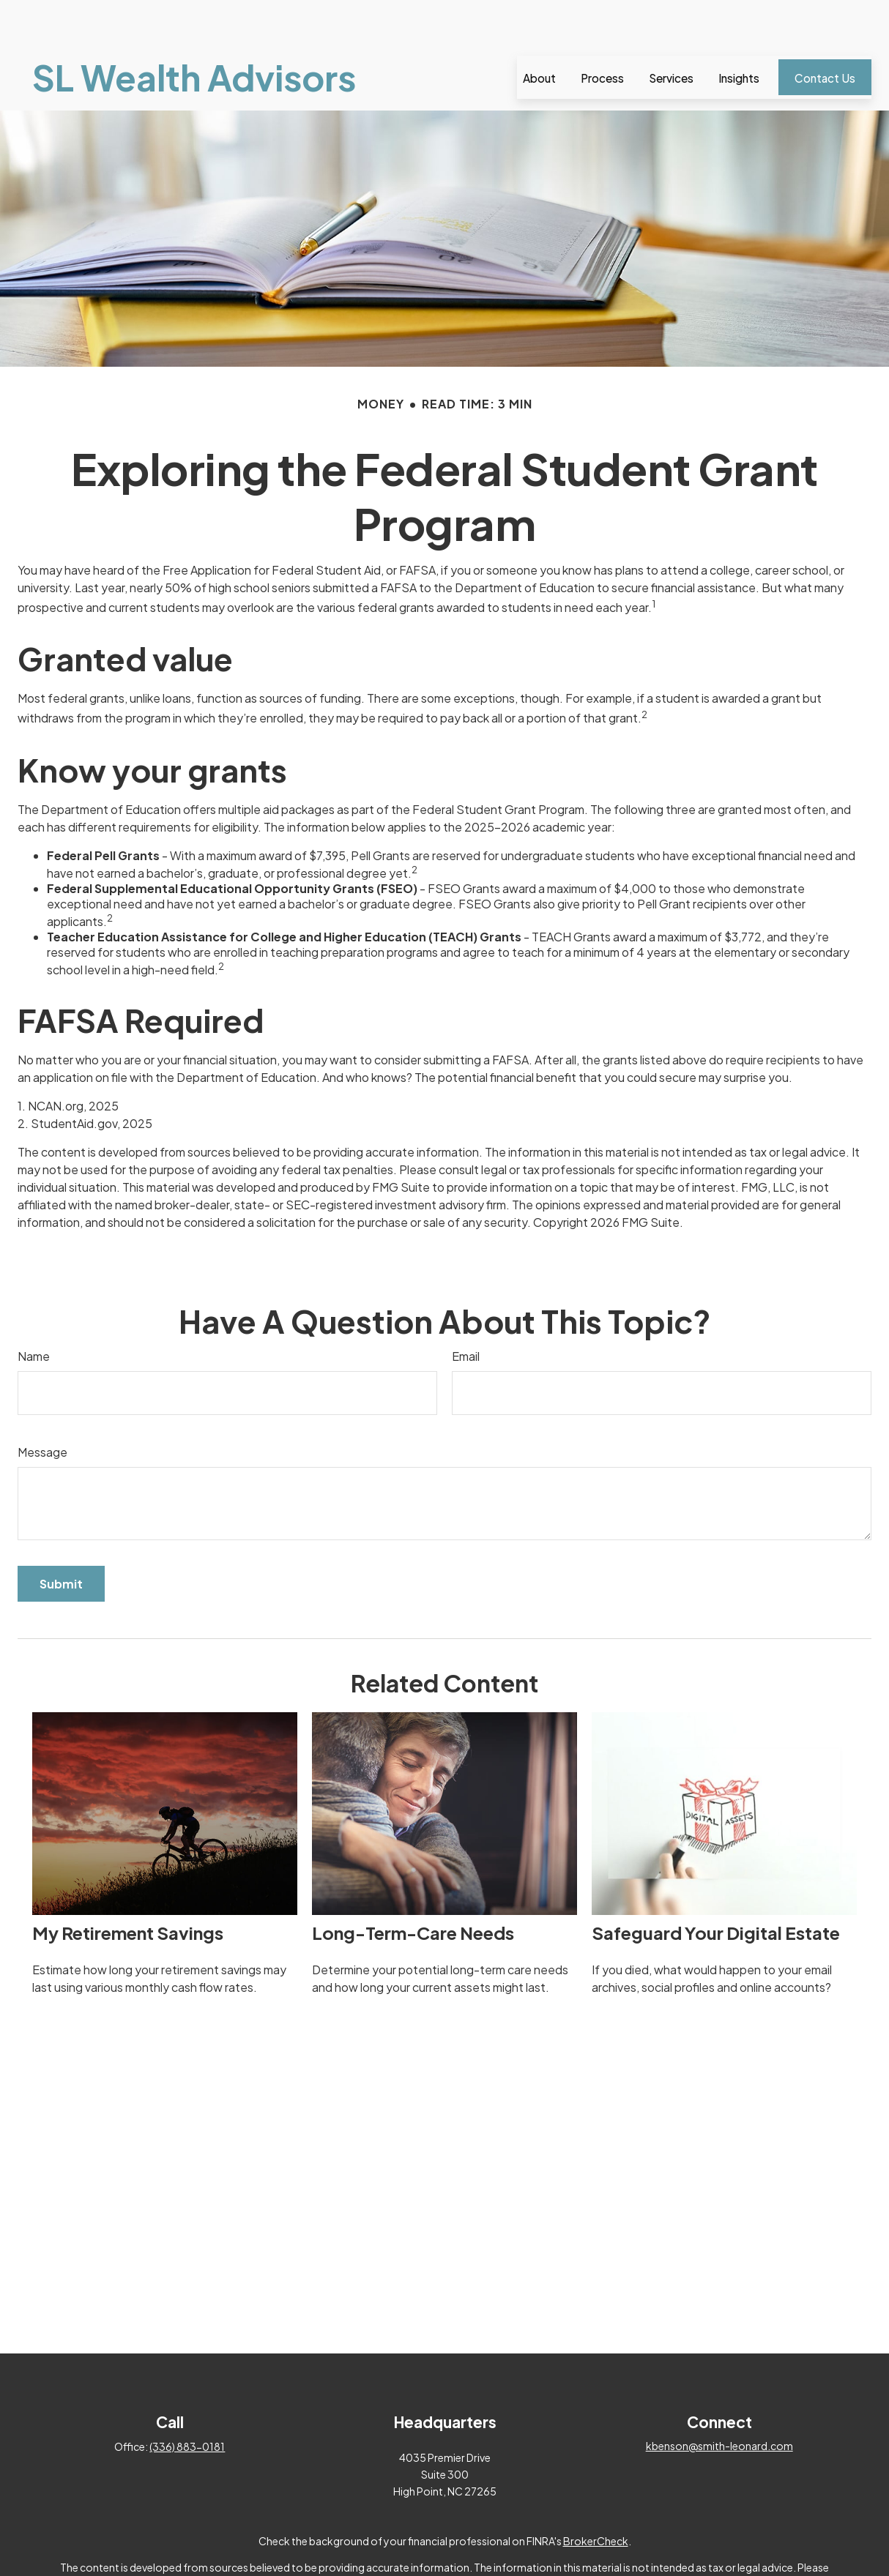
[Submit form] (61, 1540)
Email (466, 1312)
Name (34, 1312)
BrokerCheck (595, 2497)
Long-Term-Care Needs (413, 1889)
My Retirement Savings (127, 1889)
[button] (539, 33)
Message (42, 1408)
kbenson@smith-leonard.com (719, 2401)
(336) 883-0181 (187, 2402)
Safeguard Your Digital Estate (716, 1889)
